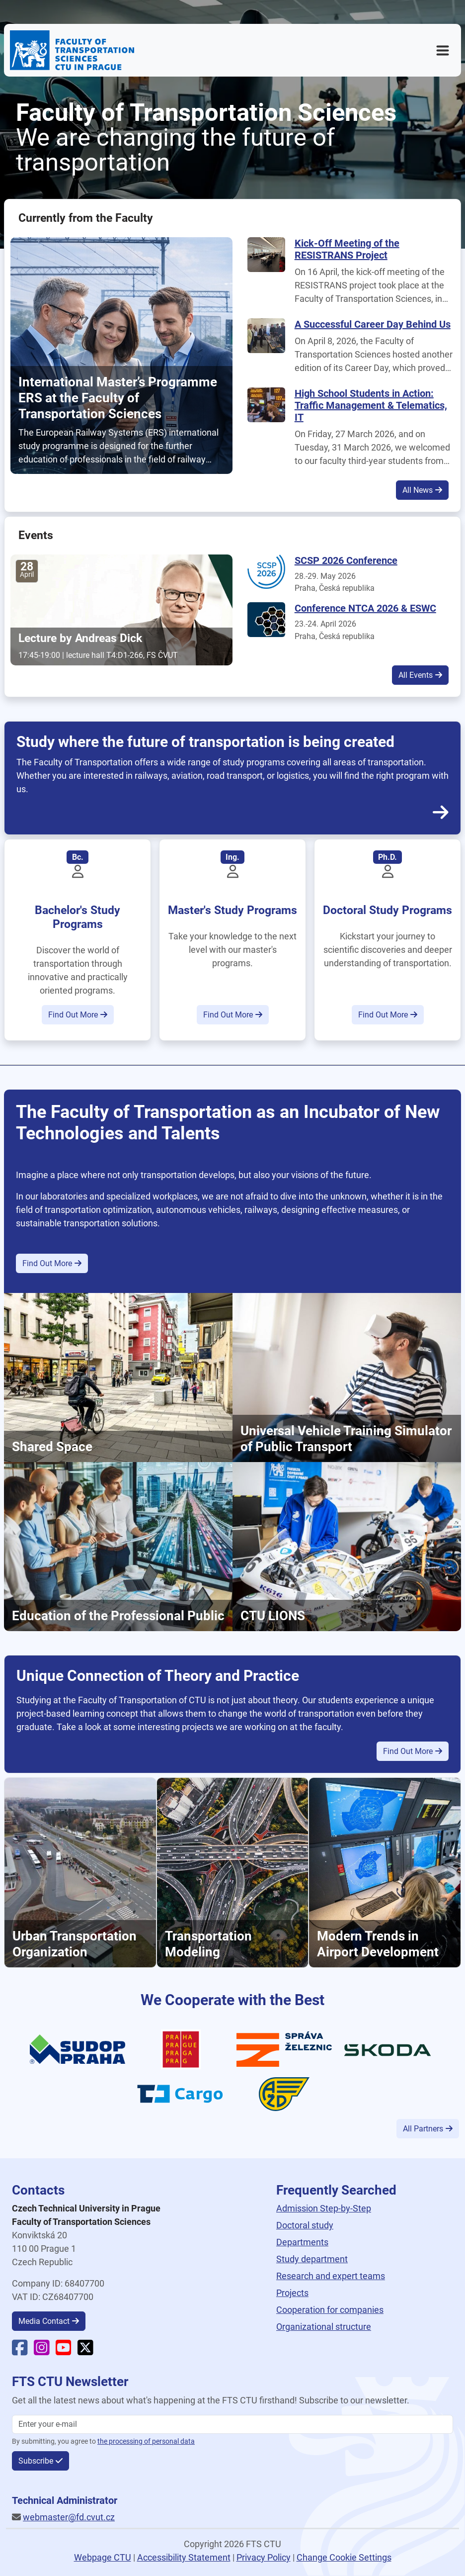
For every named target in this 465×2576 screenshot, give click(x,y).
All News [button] (417, 490)
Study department (312, 2259)
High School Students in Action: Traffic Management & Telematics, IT (371, 405)
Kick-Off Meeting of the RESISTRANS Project (347, 249)
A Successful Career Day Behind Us (373, 324)
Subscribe (35, 2461)
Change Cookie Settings (344, 2557)
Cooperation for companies (330, 2309)
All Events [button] (415, 675)
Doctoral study (304, 2225)
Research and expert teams (330, 2276)
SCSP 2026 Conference (346, 560)
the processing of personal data (146, 2441)
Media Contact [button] (44, 2321)
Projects (292, 2293)
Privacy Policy (263, 2557)
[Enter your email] (232, 2424)
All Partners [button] (423, 2128)
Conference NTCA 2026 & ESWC (365, 608)
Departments (302, 2242)
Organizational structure (323, 2326)
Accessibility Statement (184, 2557)
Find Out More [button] (73, 1014)
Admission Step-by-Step (323, 2208)
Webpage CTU (102, 2557)
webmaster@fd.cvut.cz (69, 2517)
